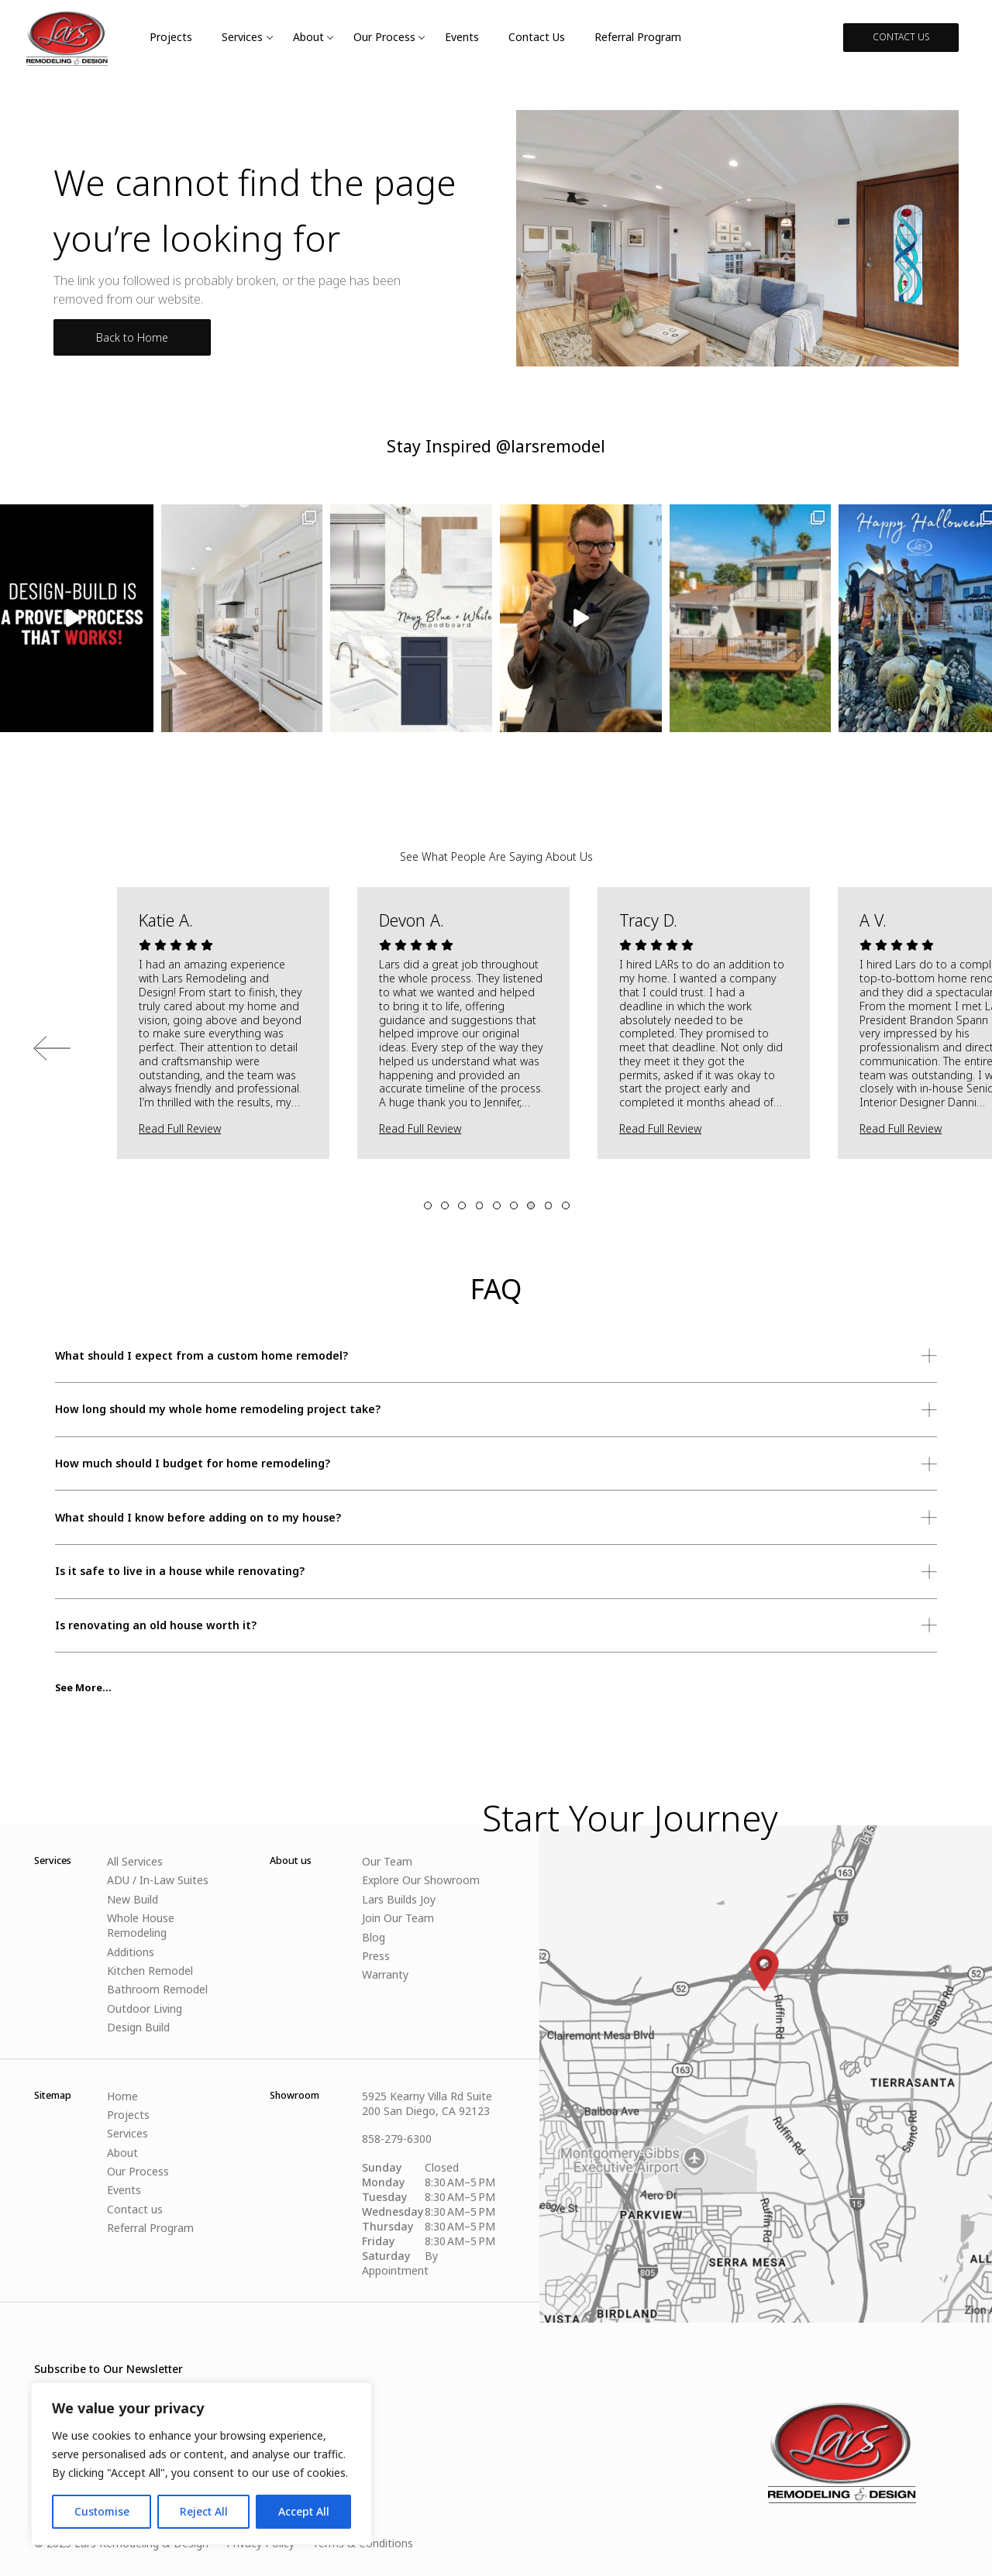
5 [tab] (497, 1205)
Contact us (536, 36)
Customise (101, 2511)
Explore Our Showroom (421, 1880)
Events (462, 36)
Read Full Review (180, 1128)
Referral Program (637, 36)
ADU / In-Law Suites (157, 1880)
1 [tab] (428, 1205)
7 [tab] (531, 1205)
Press (376, 1955)
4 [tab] (480, 1205)
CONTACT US (901, 36)
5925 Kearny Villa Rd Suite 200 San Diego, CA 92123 (427, 2103)
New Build (132, 1899)
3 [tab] (462, 1205)
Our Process (384, 36)
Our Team (387, 1861)
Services (242, 36)
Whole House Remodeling (140, 1925)
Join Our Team (398, 1918)
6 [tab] (514, 1205)
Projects (171, 36)
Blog (373, 1937)
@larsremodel (550, 446)
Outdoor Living (144, 2008)
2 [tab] (445, 1205)
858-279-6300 (397, 2138)
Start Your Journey (630, 1818)
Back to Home (132, 337)
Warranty (385, 1974)
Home (122, 2096)
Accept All (303, 2511)
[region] (201, 2463)
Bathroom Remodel (157, 1989)
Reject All (204, 2511)
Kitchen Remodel (150, 1970)
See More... (83, 1687)
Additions (130, 1952)
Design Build (138, 2027)
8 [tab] (549, 1205)
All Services (135, 1861)
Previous (52, 1048)
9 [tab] (566, 1205)
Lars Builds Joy (399, 1899)
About (308, 36)
